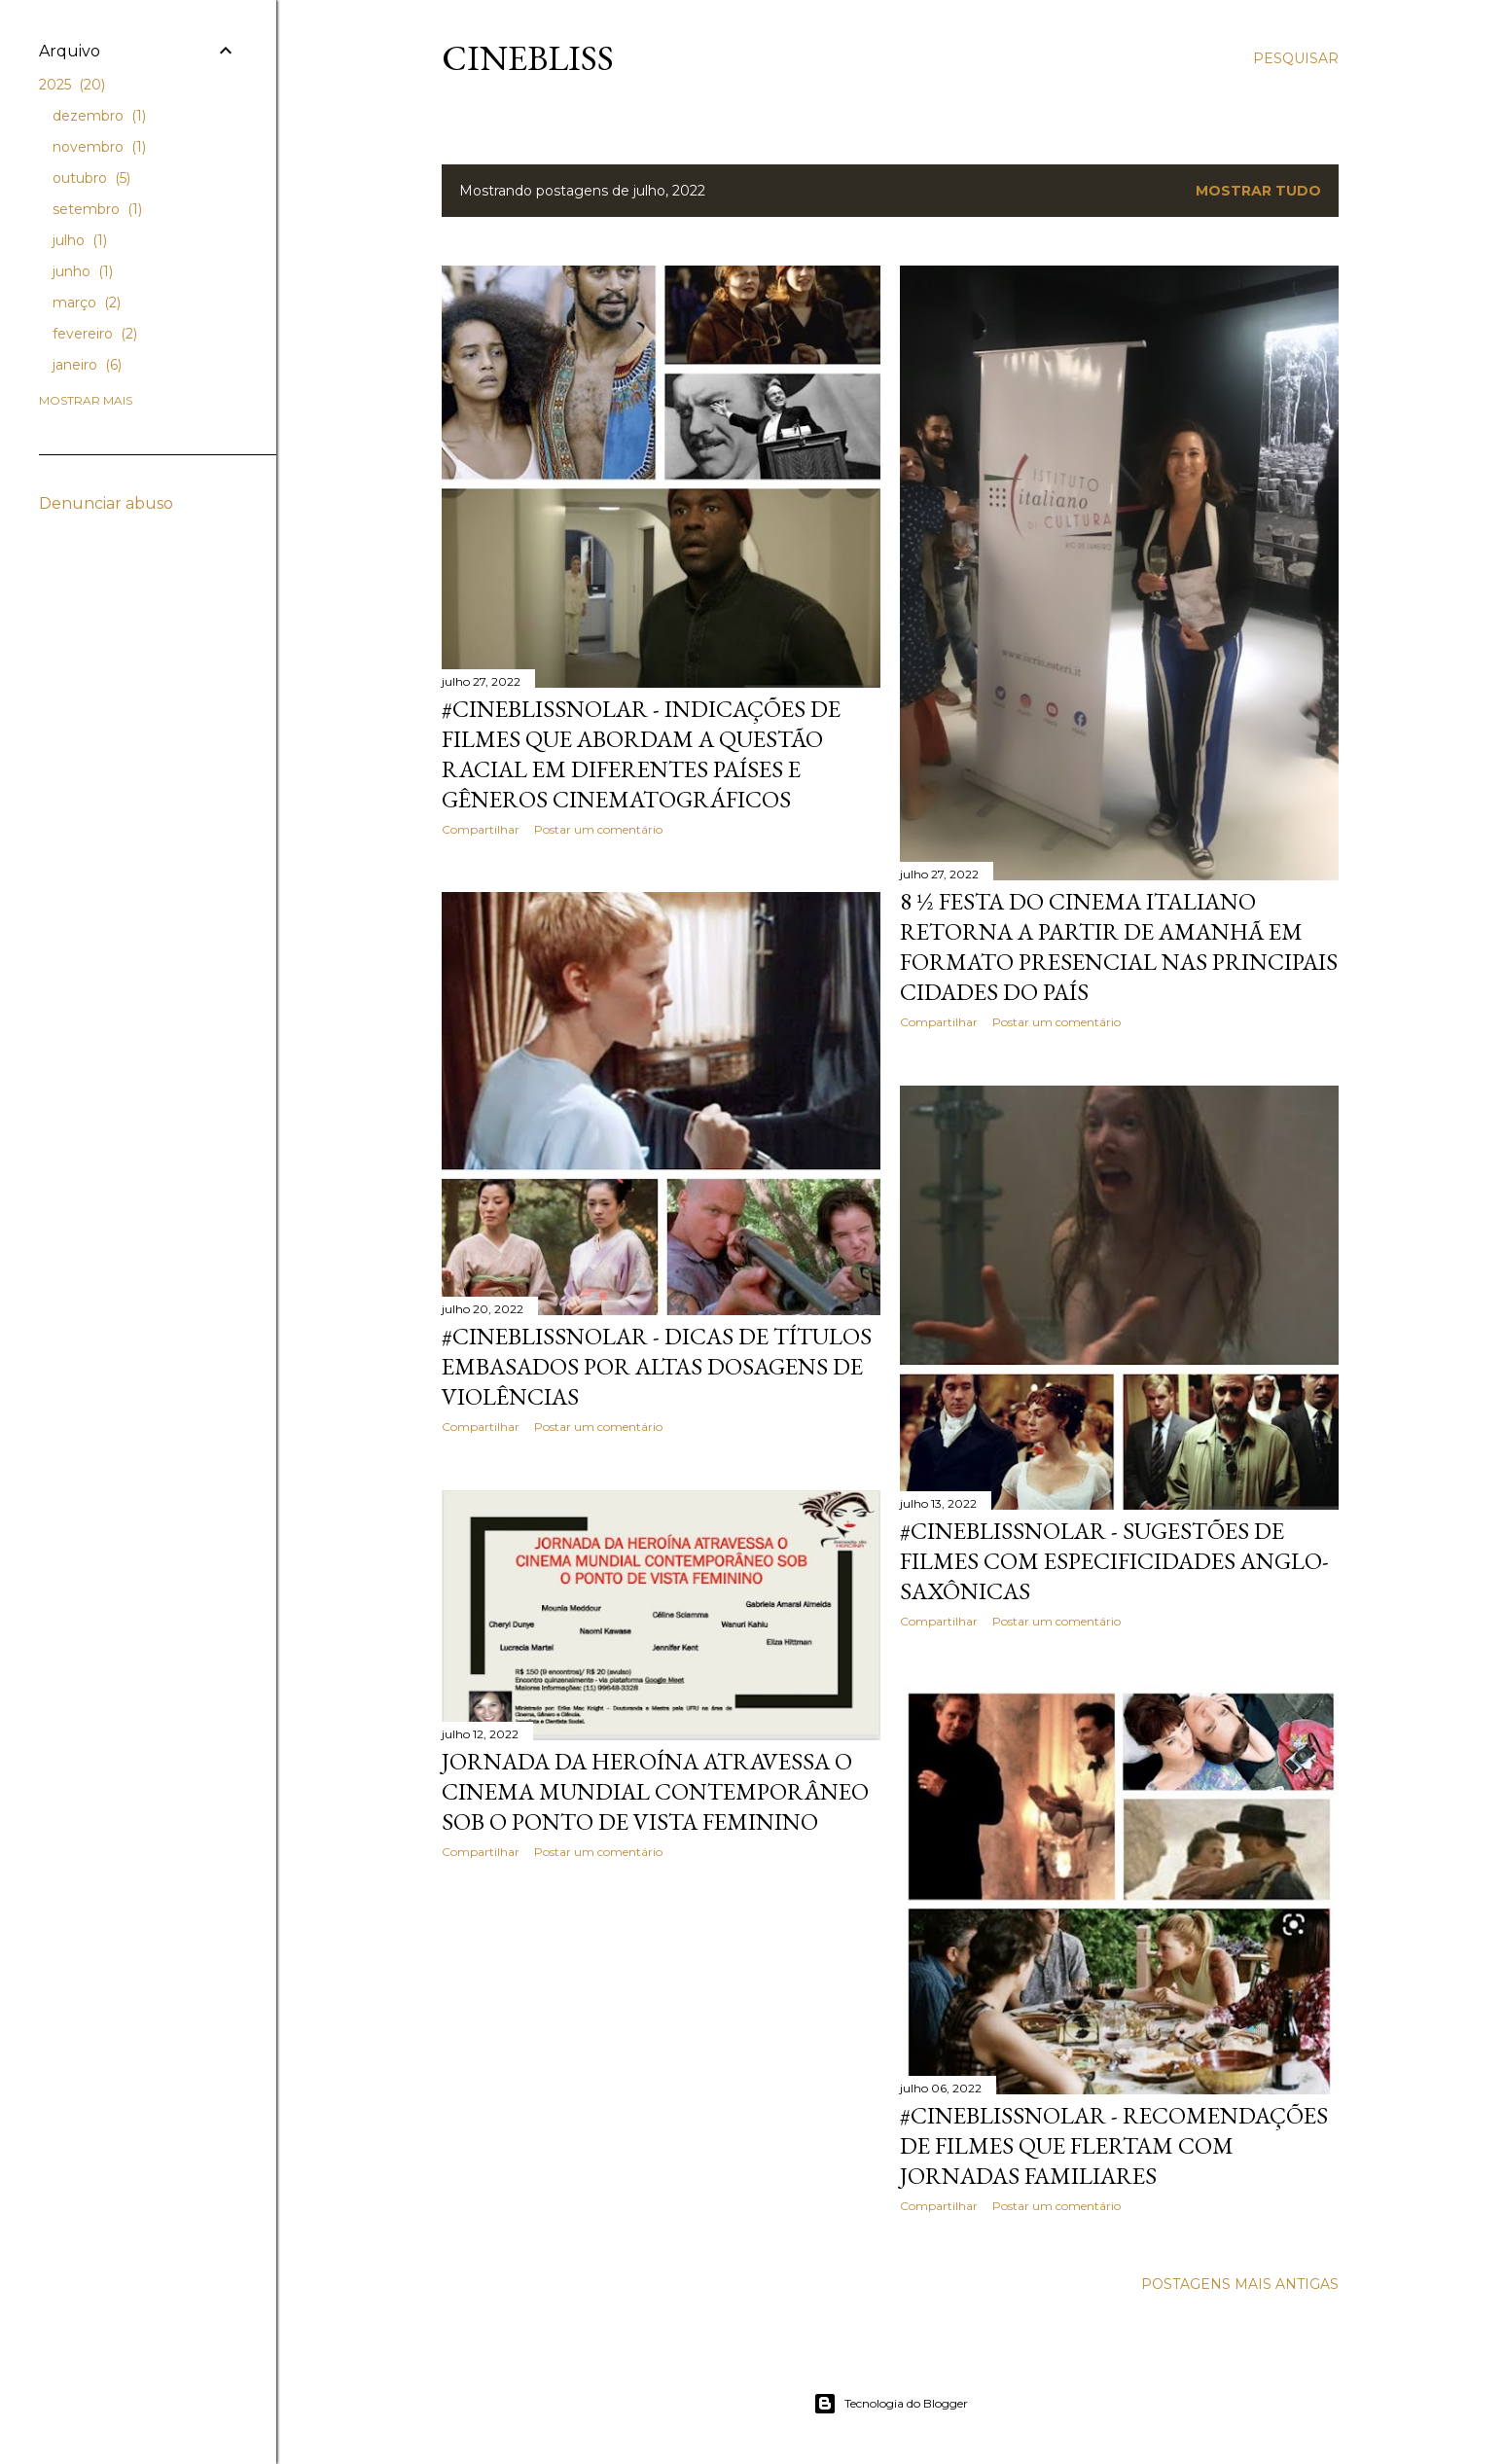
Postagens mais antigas (1240, 2284)
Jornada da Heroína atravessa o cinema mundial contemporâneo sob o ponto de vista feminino (655, 1791)
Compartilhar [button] (480, 829)
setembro (97, 209)
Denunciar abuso (106, 503)
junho (83, 271)
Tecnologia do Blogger (890, 2403)
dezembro (99, 116)
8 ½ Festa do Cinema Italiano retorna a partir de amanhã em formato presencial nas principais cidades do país (1119, 946)
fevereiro (95, 333)
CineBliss (528, 58)
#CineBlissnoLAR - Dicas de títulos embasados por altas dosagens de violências (657, 1366)
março (87, 302)
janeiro (87, 365)
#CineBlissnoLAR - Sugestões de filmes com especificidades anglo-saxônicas (1114, 1561)
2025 (72, 84)
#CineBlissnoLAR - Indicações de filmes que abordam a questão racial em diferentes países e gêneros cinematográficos (641, 754)
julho (80, 240)
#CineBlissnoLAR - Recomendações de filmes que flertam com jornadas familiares (1114, 2145)
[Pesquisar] (1296, 58)
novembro (99, 147)
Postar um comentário (598, 829)
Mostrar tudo (1258, 190)
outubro (91, 178)
